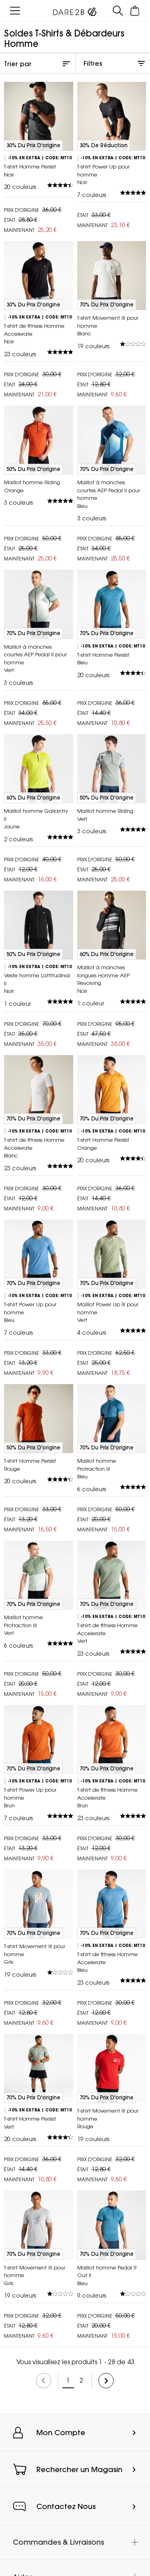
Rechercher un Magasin (79, 2469)
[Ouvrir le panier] (135, 11)
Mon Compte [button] (60, 2432)
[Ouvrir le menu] (15, 11)
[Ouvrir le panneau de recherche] (117, 11)
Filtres (93, 63)
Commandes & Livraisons (58, 2542)
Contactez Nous (66, 2506)
